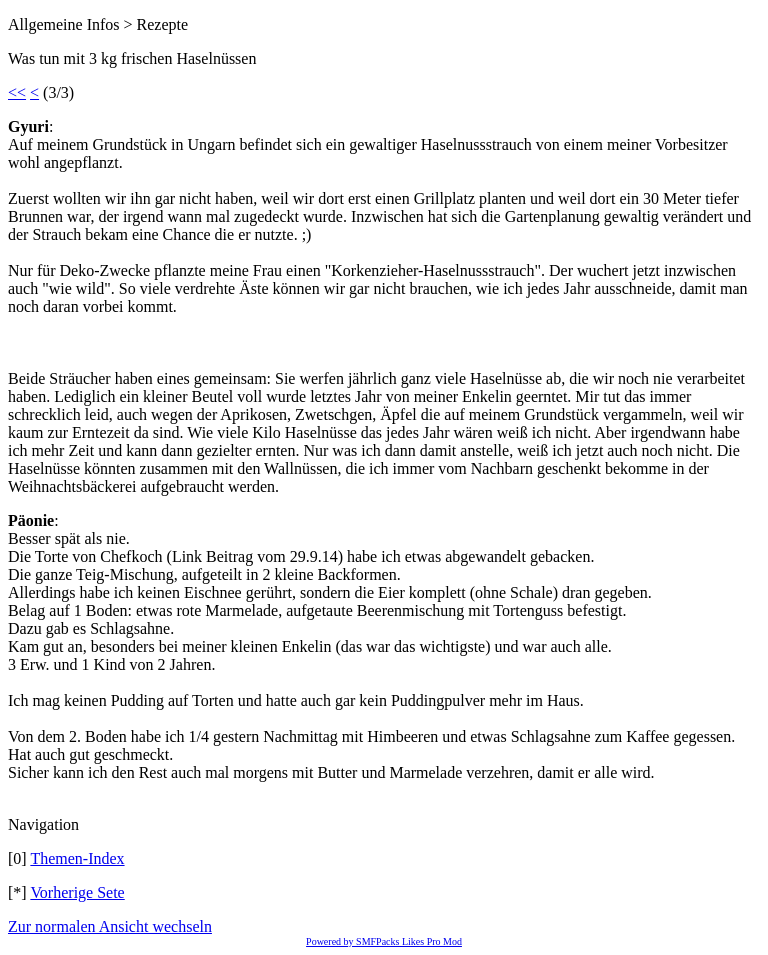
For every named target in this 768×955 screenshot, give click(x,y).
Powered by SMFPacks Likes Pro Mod (384, 941)
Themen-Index (77, 858)
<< (17, 92)
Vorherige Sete (77, 892)
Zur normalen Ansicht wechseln (110, 926)
